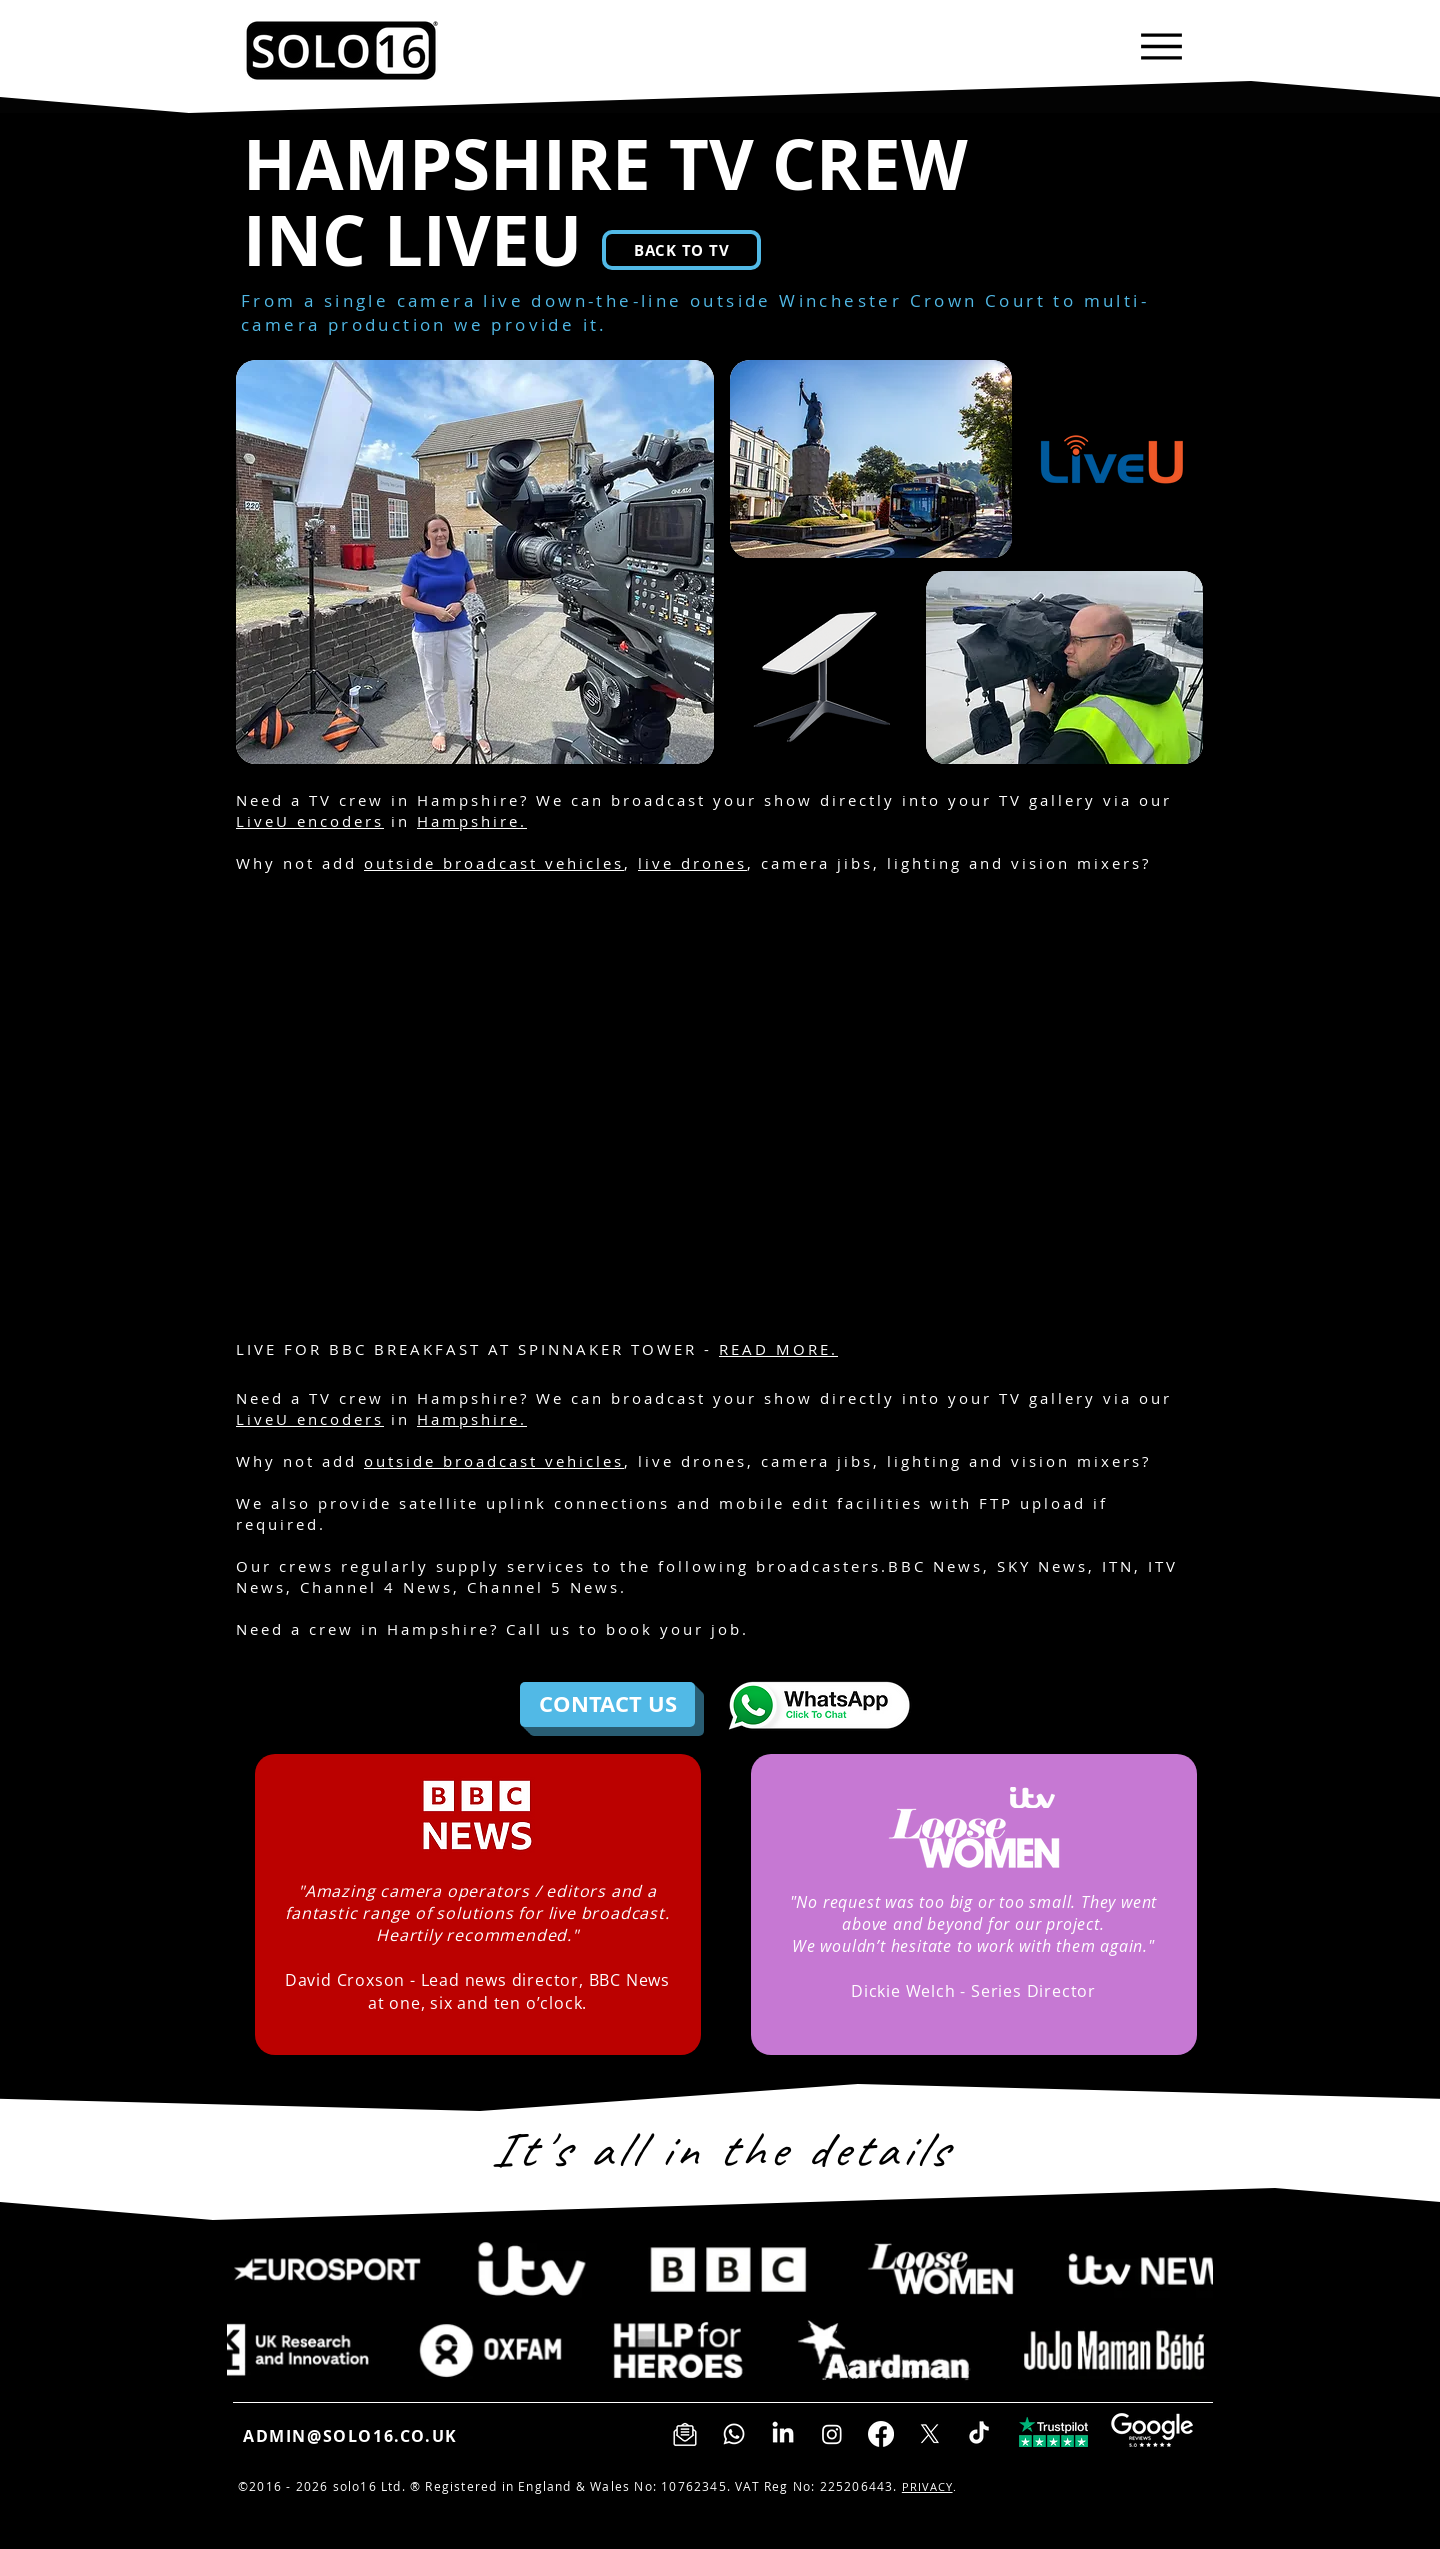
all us (545, 1629)
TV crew (346, 800)
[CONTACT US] (607, 1704)
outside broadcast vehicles (494, 863)
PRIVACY (927, 2486)
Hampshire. (472, 821)
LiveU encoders (310, 821)
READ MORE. (778, 1349)
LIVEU (483, 240)
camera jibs (817, 863)
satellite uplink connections (534, 1503)
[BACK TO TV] (681, 250)
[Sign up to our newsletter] (685, 2434)
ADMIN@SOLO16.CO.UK (350, 2436)
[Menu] (1161, 46)
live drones (692, 863)
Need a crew (295, 1629)
